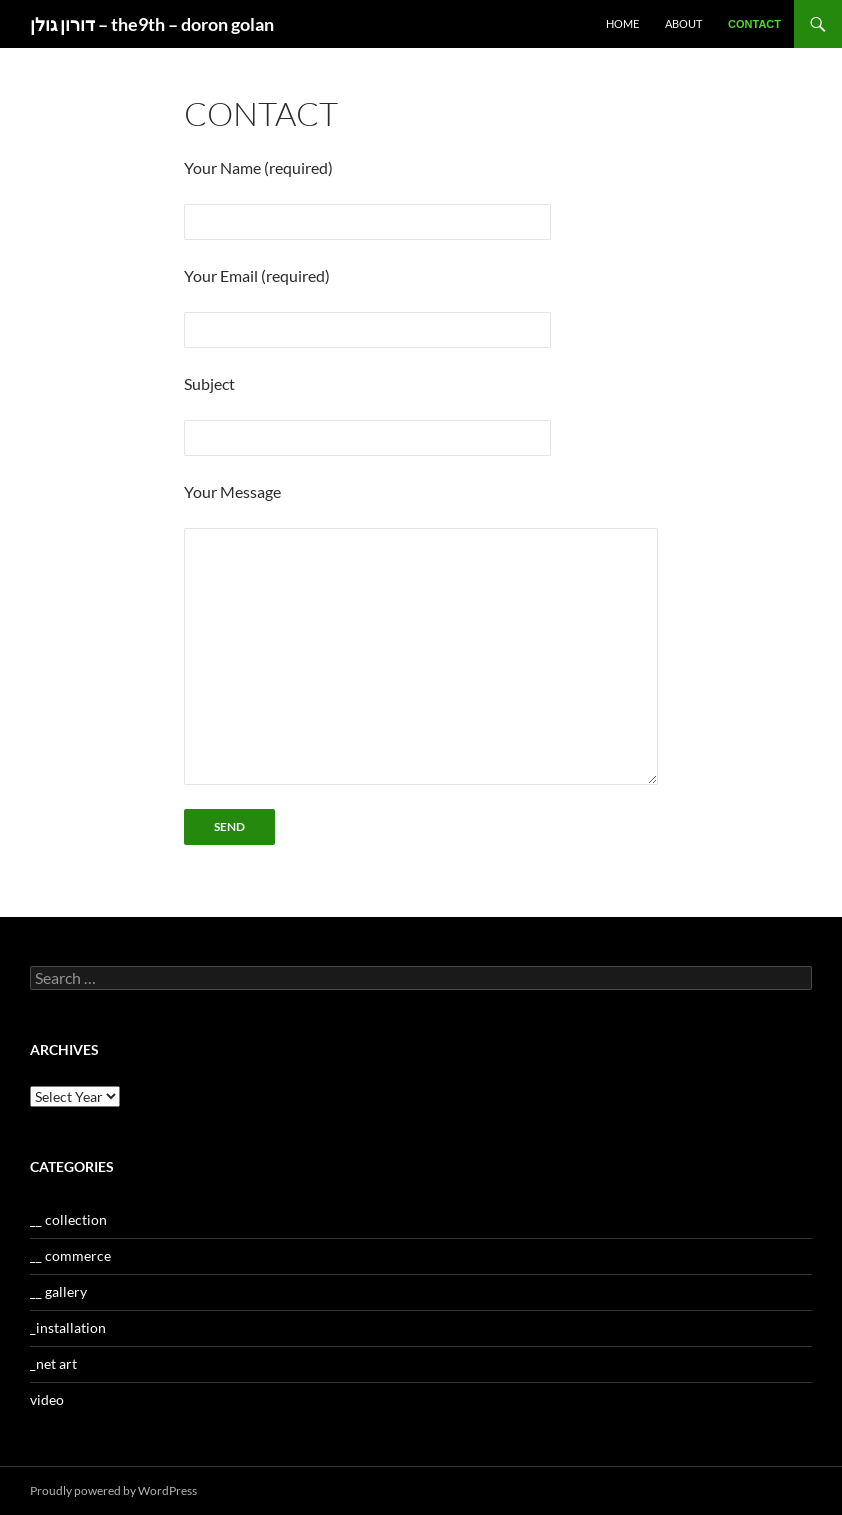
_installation (68, 1327)
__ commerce (70, 1255)
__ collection (68, 1219)
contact (754, 24)
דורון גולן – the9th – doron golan (152, 24)
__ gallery (58, 1291)
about (683, 23)
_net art (53, 1363)
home (622, 23)
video (47, 1399)
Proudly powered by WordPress (113, 1490)
